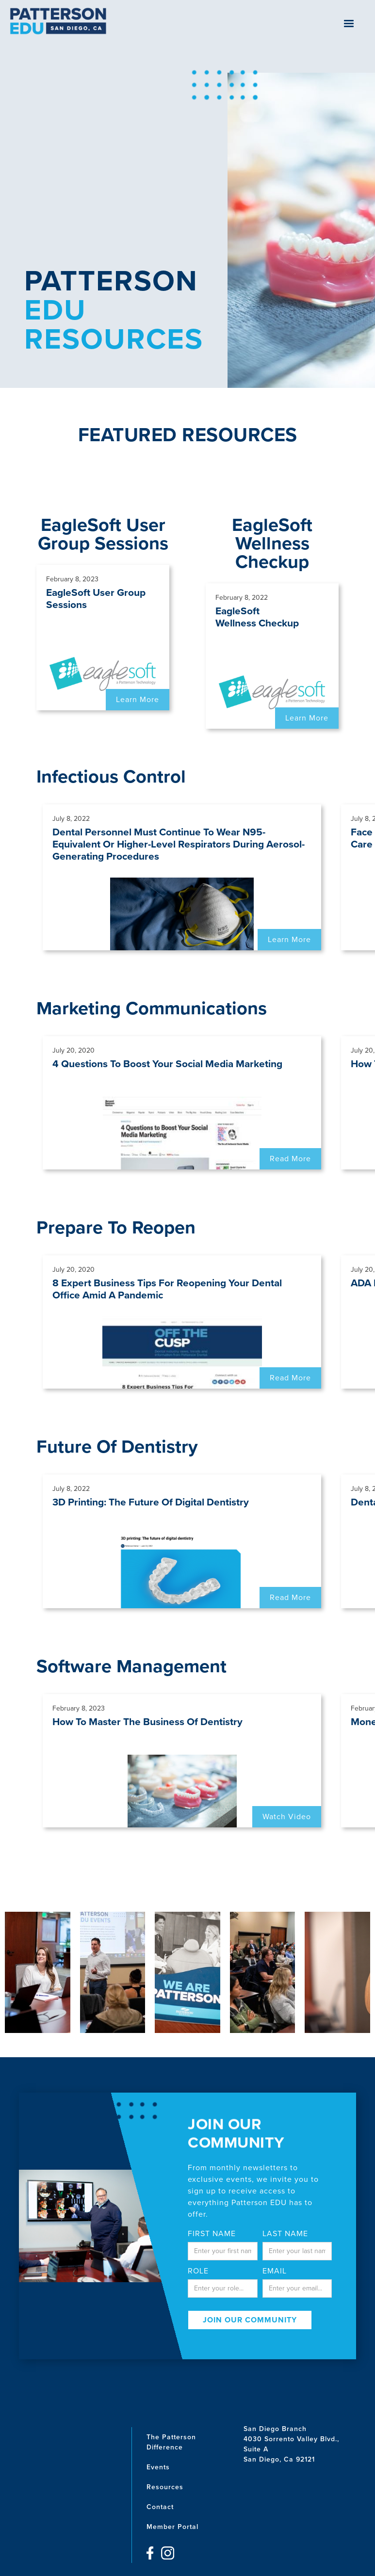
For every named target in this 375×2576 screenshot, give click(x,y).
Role (198, 2271)
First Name (212, 2234)
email (274, 2271)
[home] (58, 21)
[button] (348, 23)
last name (285, 2234)
